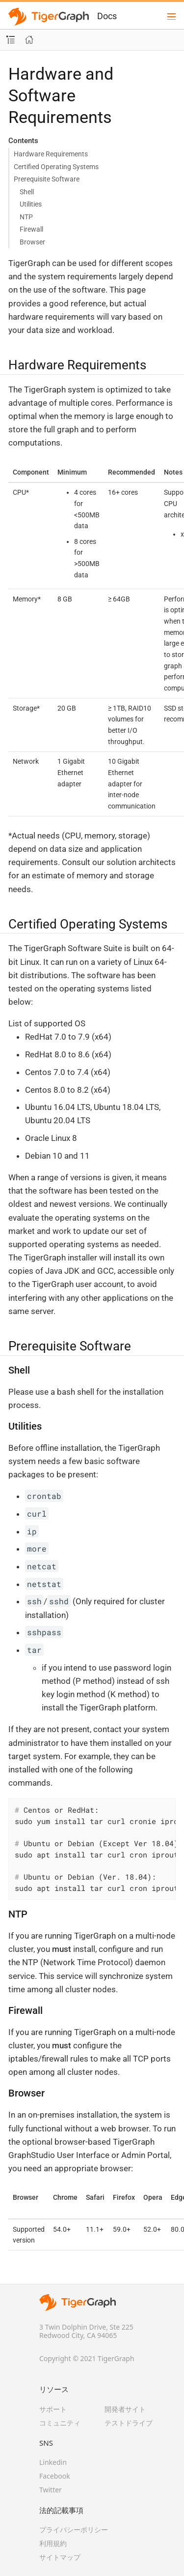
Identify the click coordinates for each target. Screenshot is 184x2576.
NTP (26, 217)
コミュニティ (59, 2422)
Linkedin (53, 2462)
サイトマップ (59, 2557)
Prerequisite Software (46, 179)
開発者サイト (125, 2409)
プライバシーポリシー (73, 2529)
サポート (53, 2409)
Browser (32, 242)
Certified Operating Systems (56, 167)
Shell (27, 192)
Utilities (31, 204)
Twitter (50, 2489)
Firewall (31, 229)
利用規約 (53, 2543)
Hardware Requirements (51, 154)
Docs (107, 16)
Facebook (54, 2476)
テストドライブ (129, 2422)
